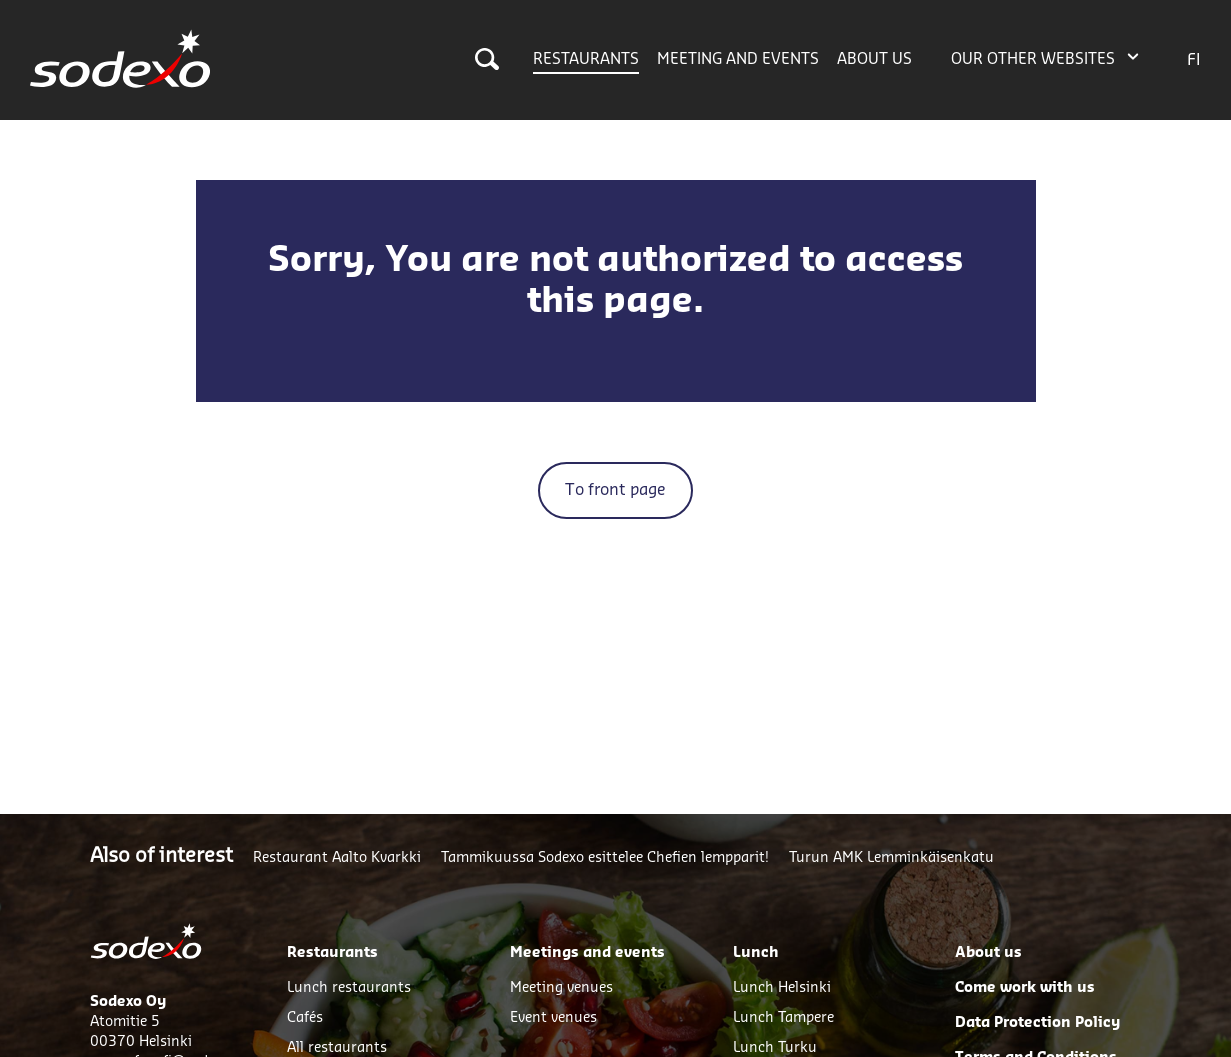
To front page (615, 490)
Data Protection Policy (1038, 1023)
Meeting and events (738, 59)
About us (874, 59)
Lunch (756, 953)
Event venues (553, 1018)
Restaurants (586, 59)
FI (1194, 60)
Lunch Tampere (783, 1018)
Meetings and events (587, 953)
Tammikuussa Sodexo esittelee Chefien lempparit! (605, 858)
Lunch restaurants (349, 988)
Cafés (305, 1018)
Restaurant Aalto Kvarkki (337, 858)
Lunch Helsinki (782, 988)
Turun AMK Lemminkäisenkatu (891, 858)
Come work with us (1025, 988)
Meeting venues (561, 988)
